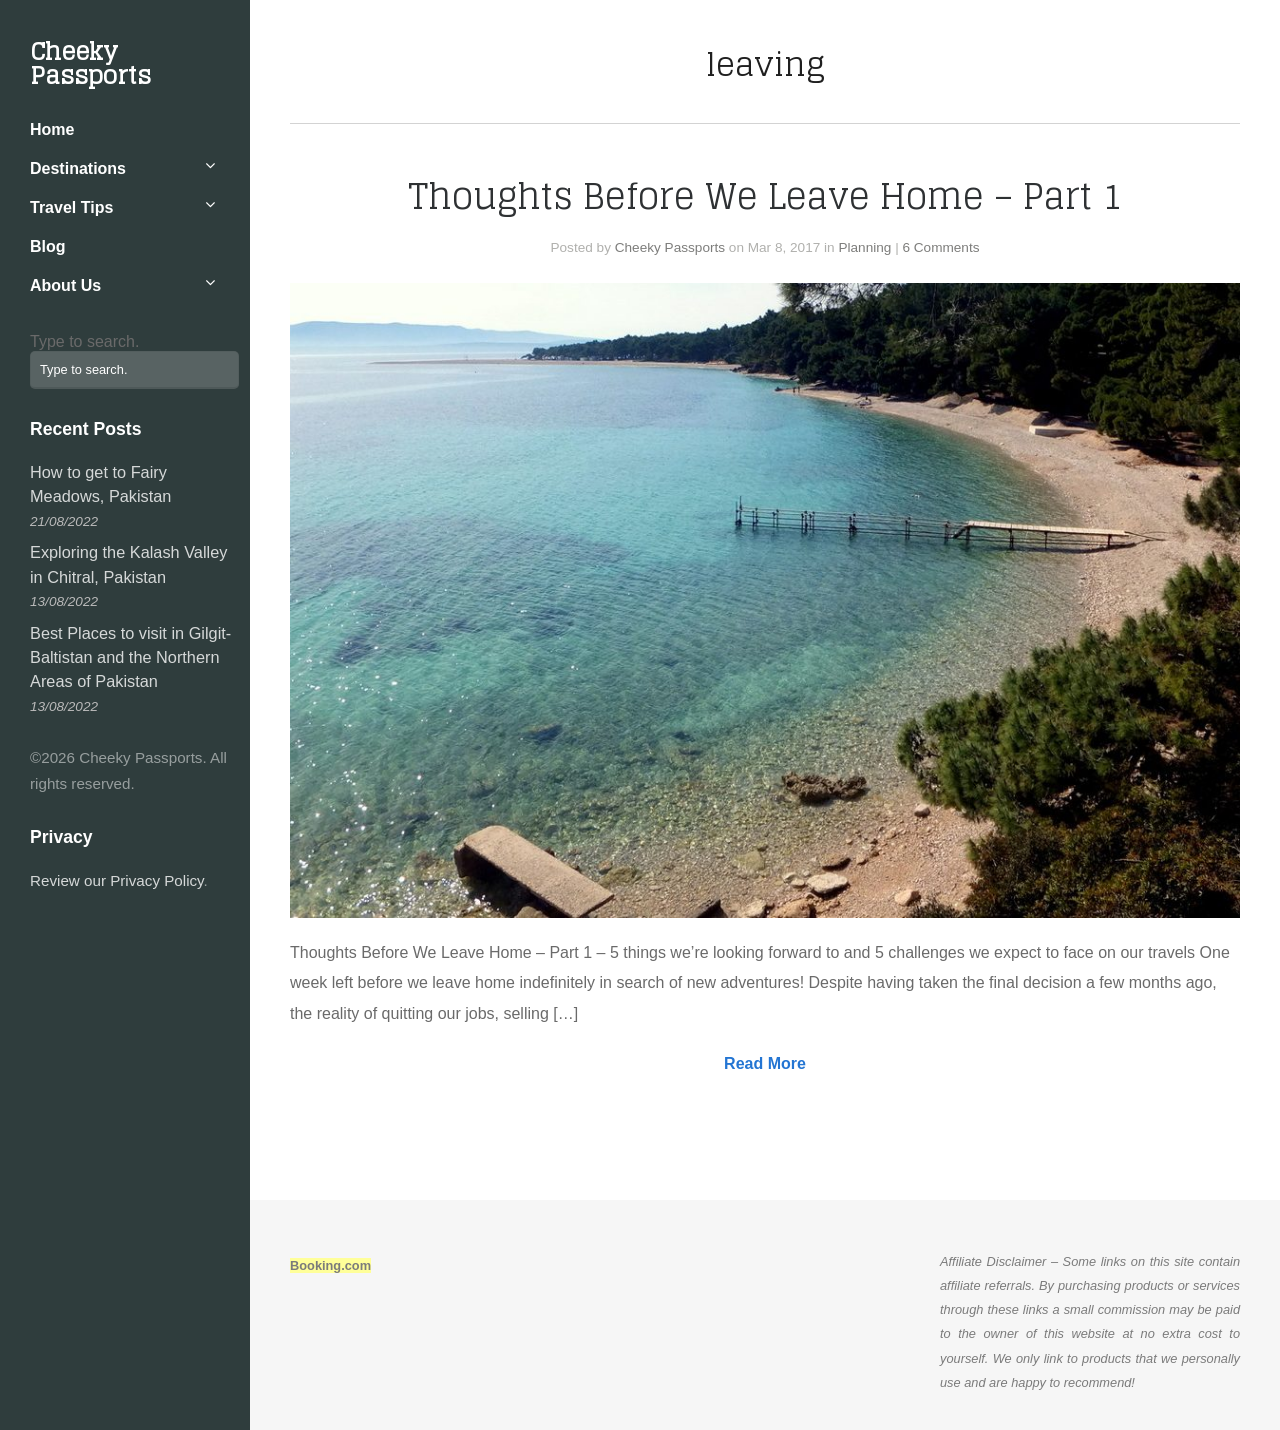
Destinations (78, 168)
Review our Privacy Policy (117, 880)
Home (52, 129)
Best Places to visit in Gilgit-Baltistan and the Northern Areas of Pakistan (130, 657)
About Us (65, 285)
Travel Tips (71, 207)
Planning (864, 247)
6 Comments (940, 247)
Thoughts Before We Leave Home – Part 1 (765, 196)
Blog (48, 246)
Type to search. (84, 341)
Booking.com (330, 1265)
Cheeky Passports (90, 63)
